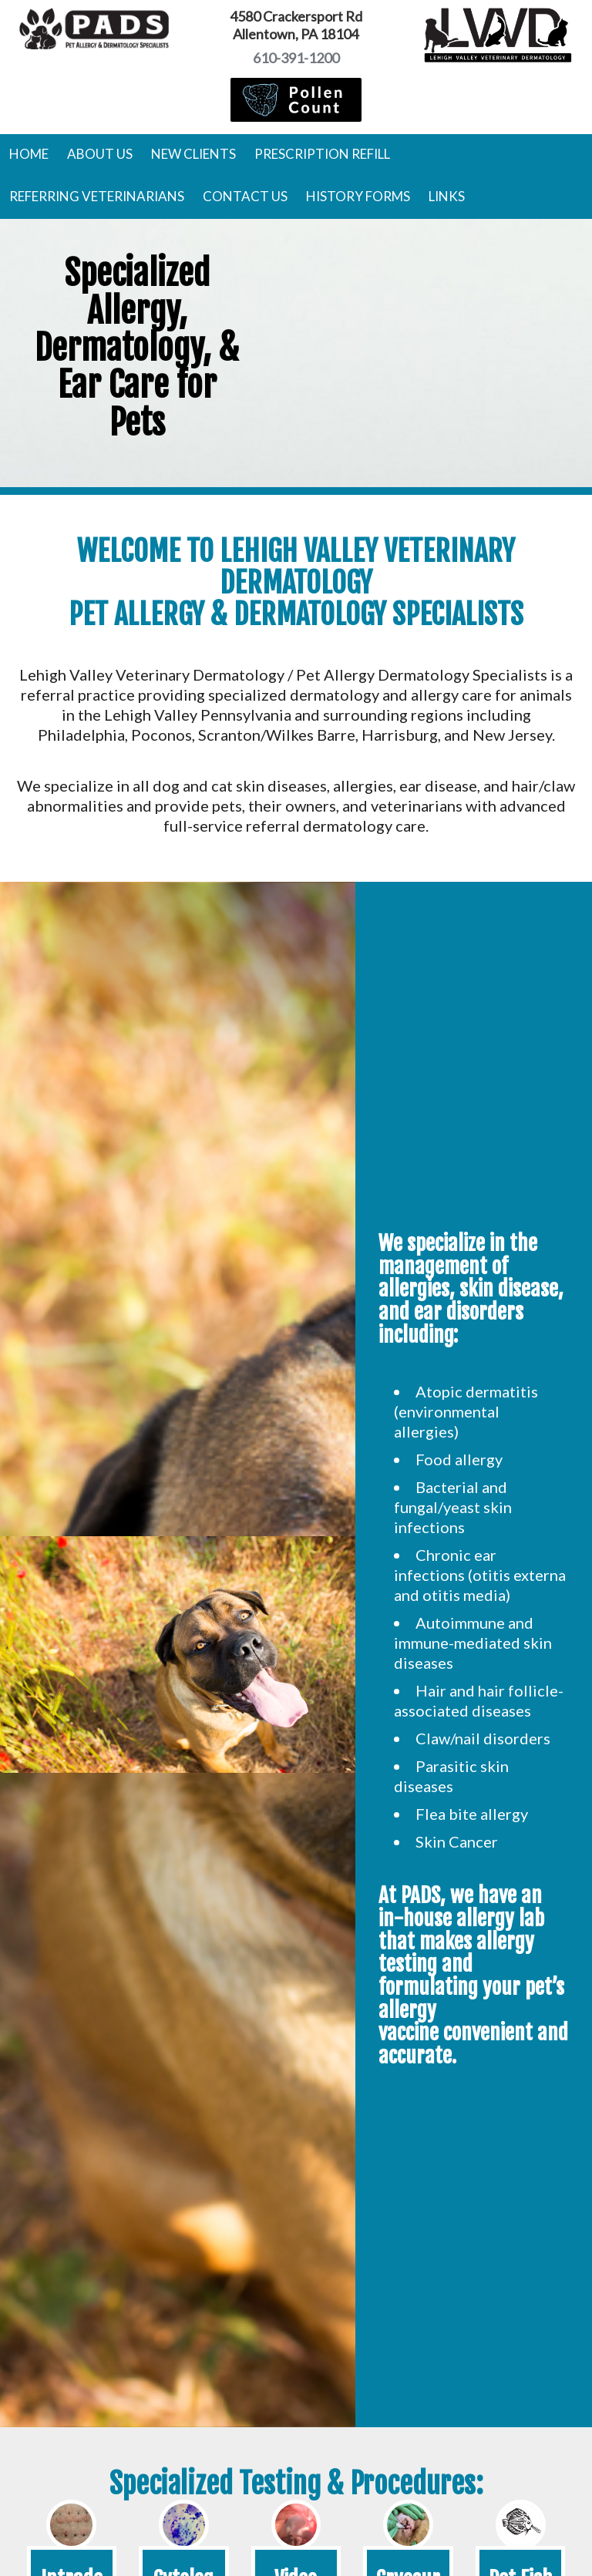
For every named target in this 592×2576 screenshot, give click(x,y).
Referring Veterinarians (96, 196)
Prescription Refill (322, 154)
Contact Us (245, 196)
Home (29, 154)
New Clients (193, 154)
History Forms (358, 196)
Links (447, 196)
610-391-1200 (296, 57)
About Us (100, 154)
